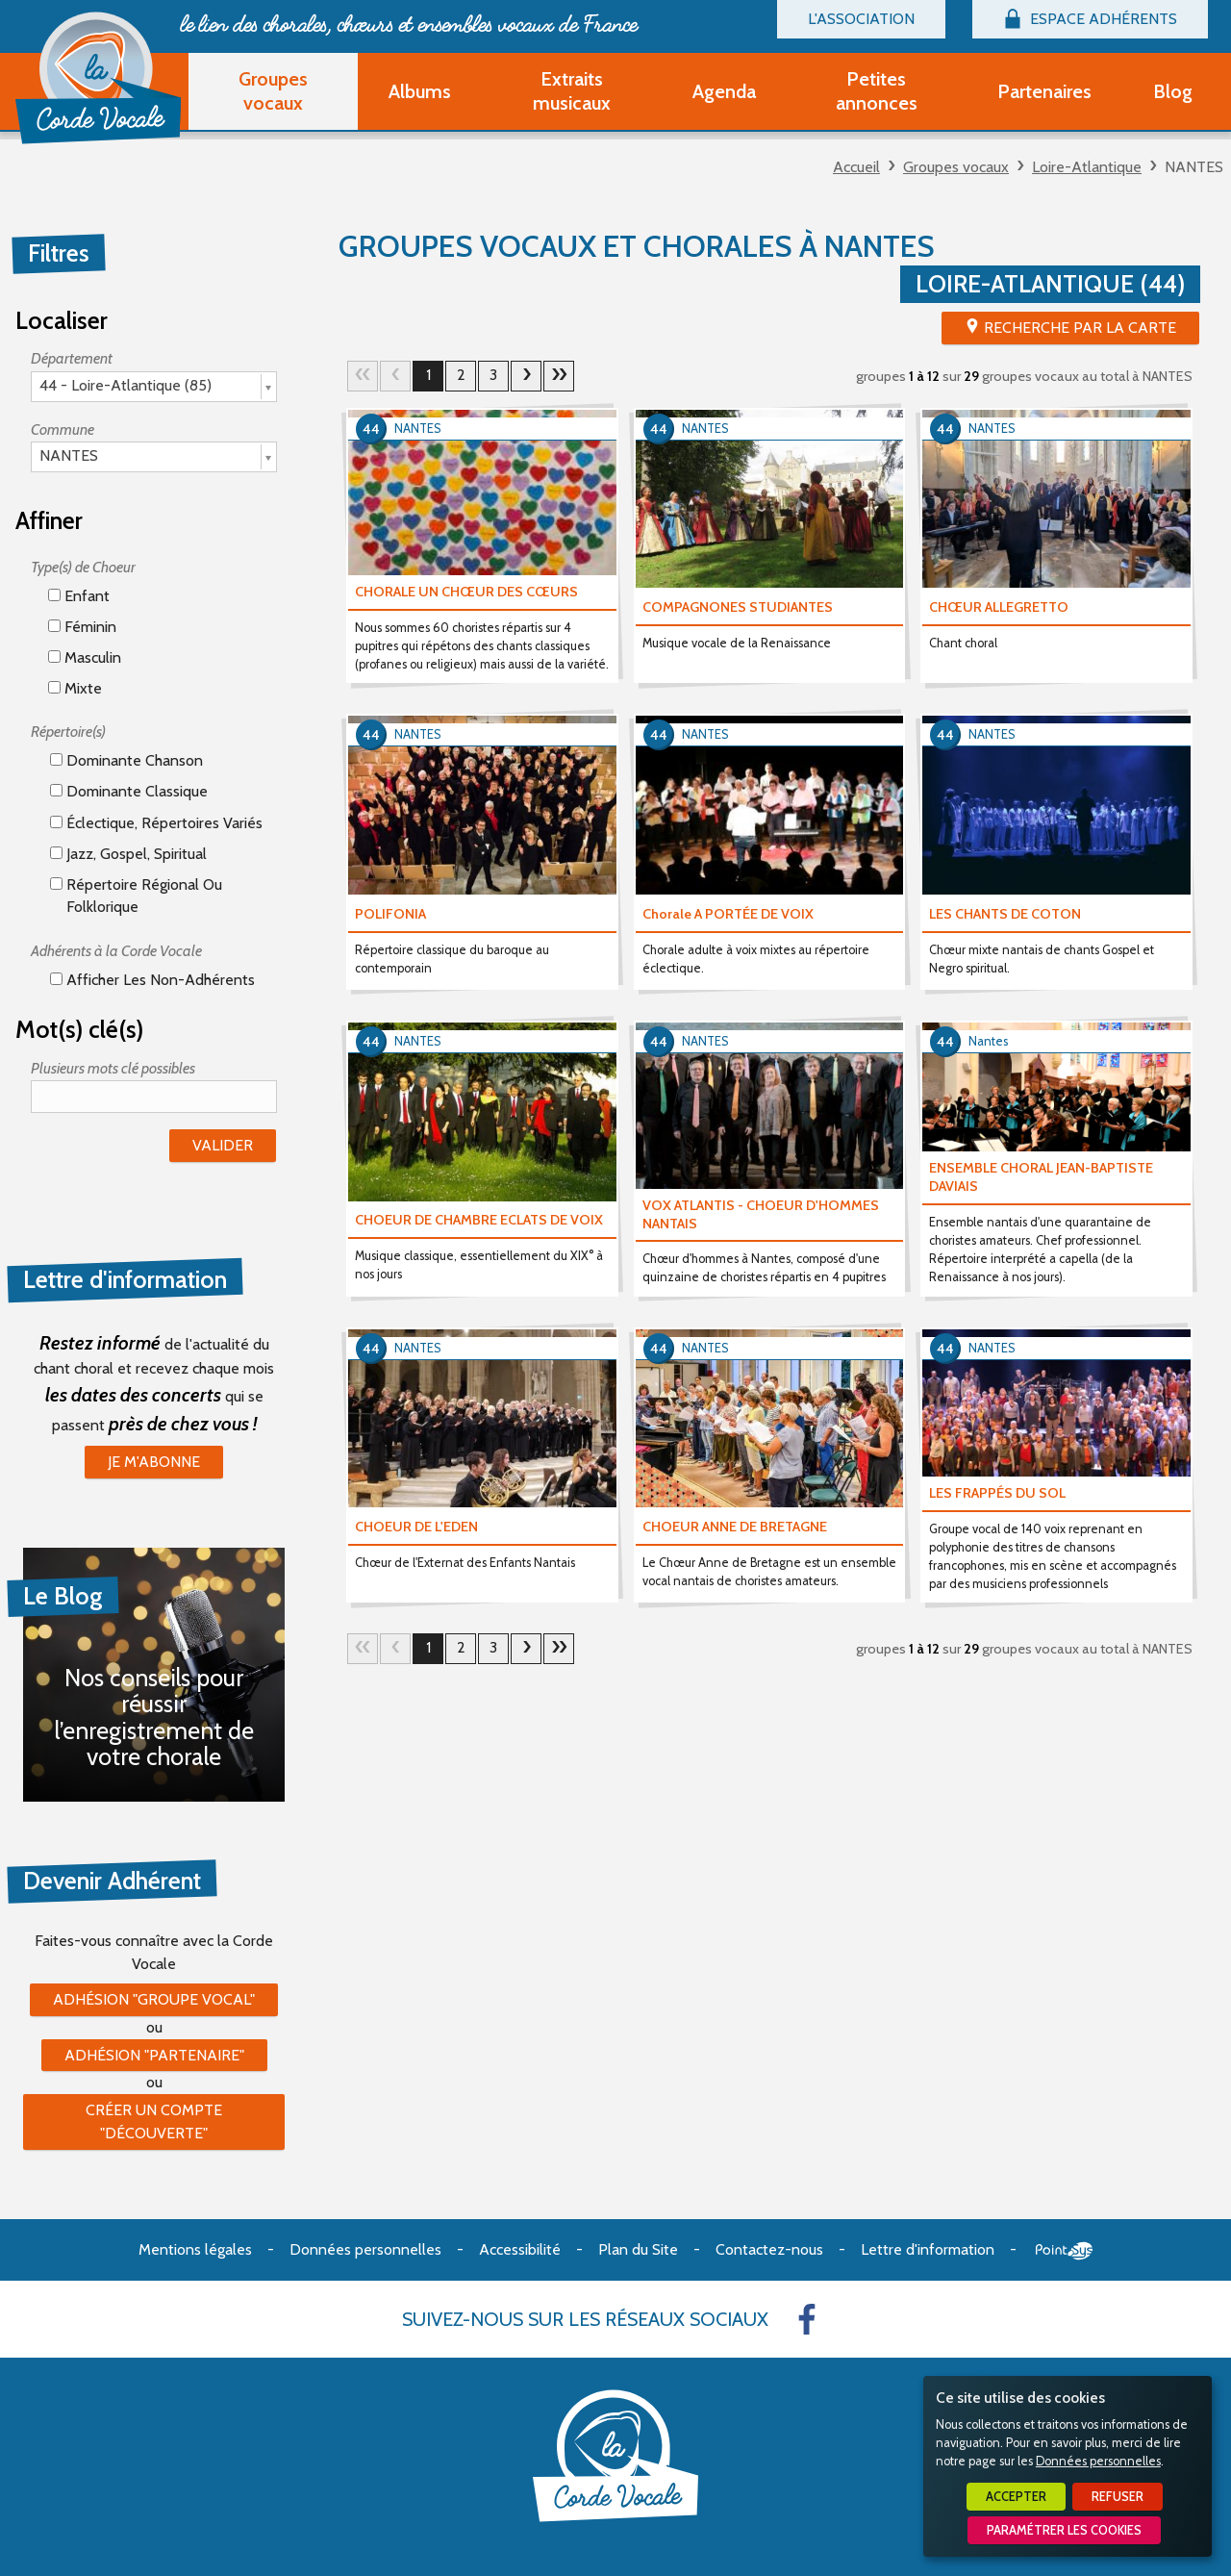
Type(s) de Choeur (83, 567)
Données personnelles (1098, 2461)
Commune (62, 429)
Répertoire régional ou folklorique (136, 895)
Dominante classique (129, 791)
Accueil (856, 167)
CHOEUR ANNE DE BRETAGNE (734, 1526)
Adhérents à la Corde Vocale (116, 951)
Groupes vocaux (956, 167)
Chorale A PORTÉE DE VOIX (728, 913)
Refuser (1117, 2496)
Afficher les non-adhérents (152, 980)
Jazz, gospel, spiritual (128, 854)
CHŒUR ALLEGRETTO (998, 607)
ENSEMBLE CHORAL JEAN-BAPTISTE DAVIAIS (1041, 1177)
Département (72, 358)
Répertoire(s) (68, 731)
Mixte (75, 688)
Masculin (84, 657)
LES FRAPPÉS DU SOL (997, 1493)
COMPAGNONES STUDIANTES (737, 607)
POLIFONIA (390, 913)
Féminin (82, 627)
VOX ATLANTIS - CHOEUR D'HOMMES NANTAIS (760, 1214)
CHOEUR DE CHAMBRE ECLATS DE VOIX (479, 1219)
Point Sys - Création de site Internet (1064, 2250)
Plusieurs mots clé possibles (113, 1068)
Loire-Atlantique (1087, 167)
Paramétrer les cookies (1064, 2530)
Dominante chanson (126, 760)
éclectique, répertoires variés (156, 823)
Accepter (1016, 2496)
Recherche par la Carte (1080, 327)
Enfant (79, 596)
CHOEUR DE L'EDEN (416, 1526)
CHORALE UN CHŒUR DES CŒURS (466, 591)
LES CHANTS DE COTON (1005, 913)
